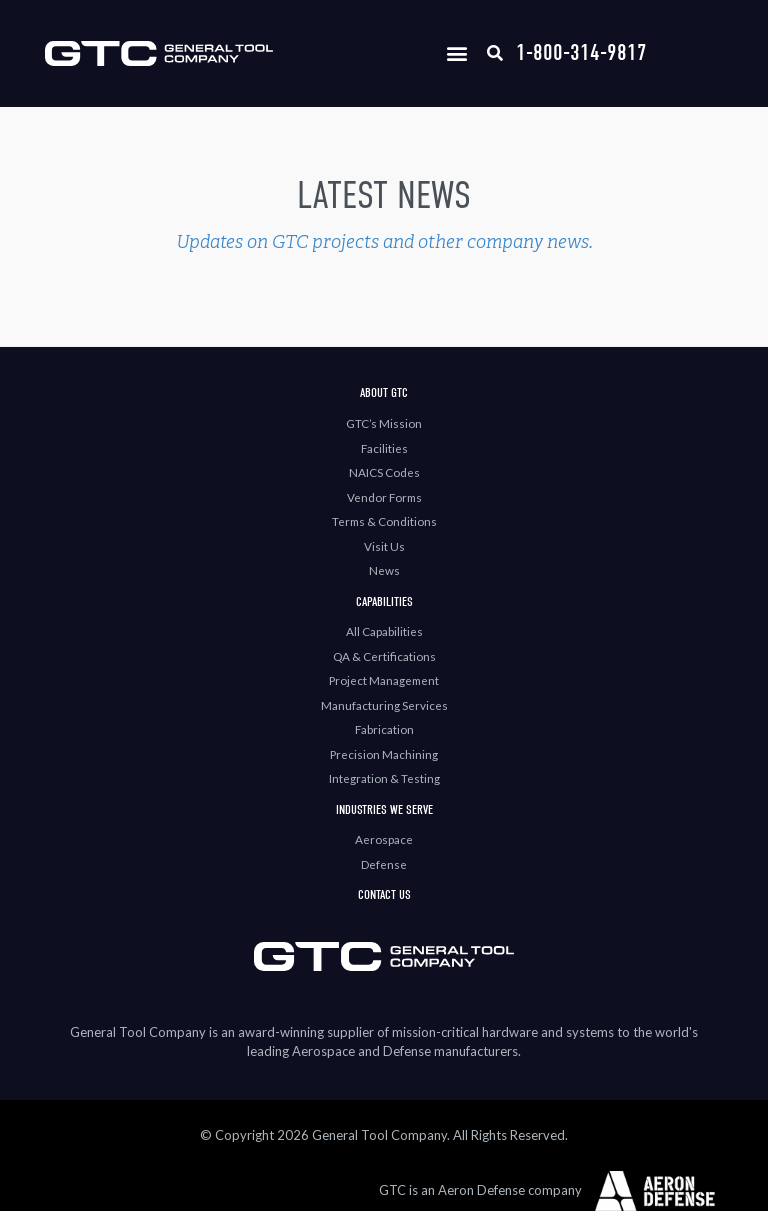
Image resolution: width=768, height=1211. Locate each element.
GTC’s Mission (384, 423)
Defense (384, 864)
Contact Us (384, 894)
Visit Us (384, 546)
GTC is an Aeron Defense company (480, 1190)
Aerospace (384, 839)
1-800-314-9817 (581, 52)
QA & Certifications (384, 656)
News (384, 570)
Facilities (384, 448)
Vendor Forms (384, 497)
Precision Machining (384, 754)
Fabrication (384, 729)
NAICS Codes (384, 472)
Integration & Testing (384, 778)
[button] (457, 53)
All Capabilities (384, 631)
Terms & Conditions (384, 521)
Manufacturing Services (384, 705)
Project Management (384, 680)
